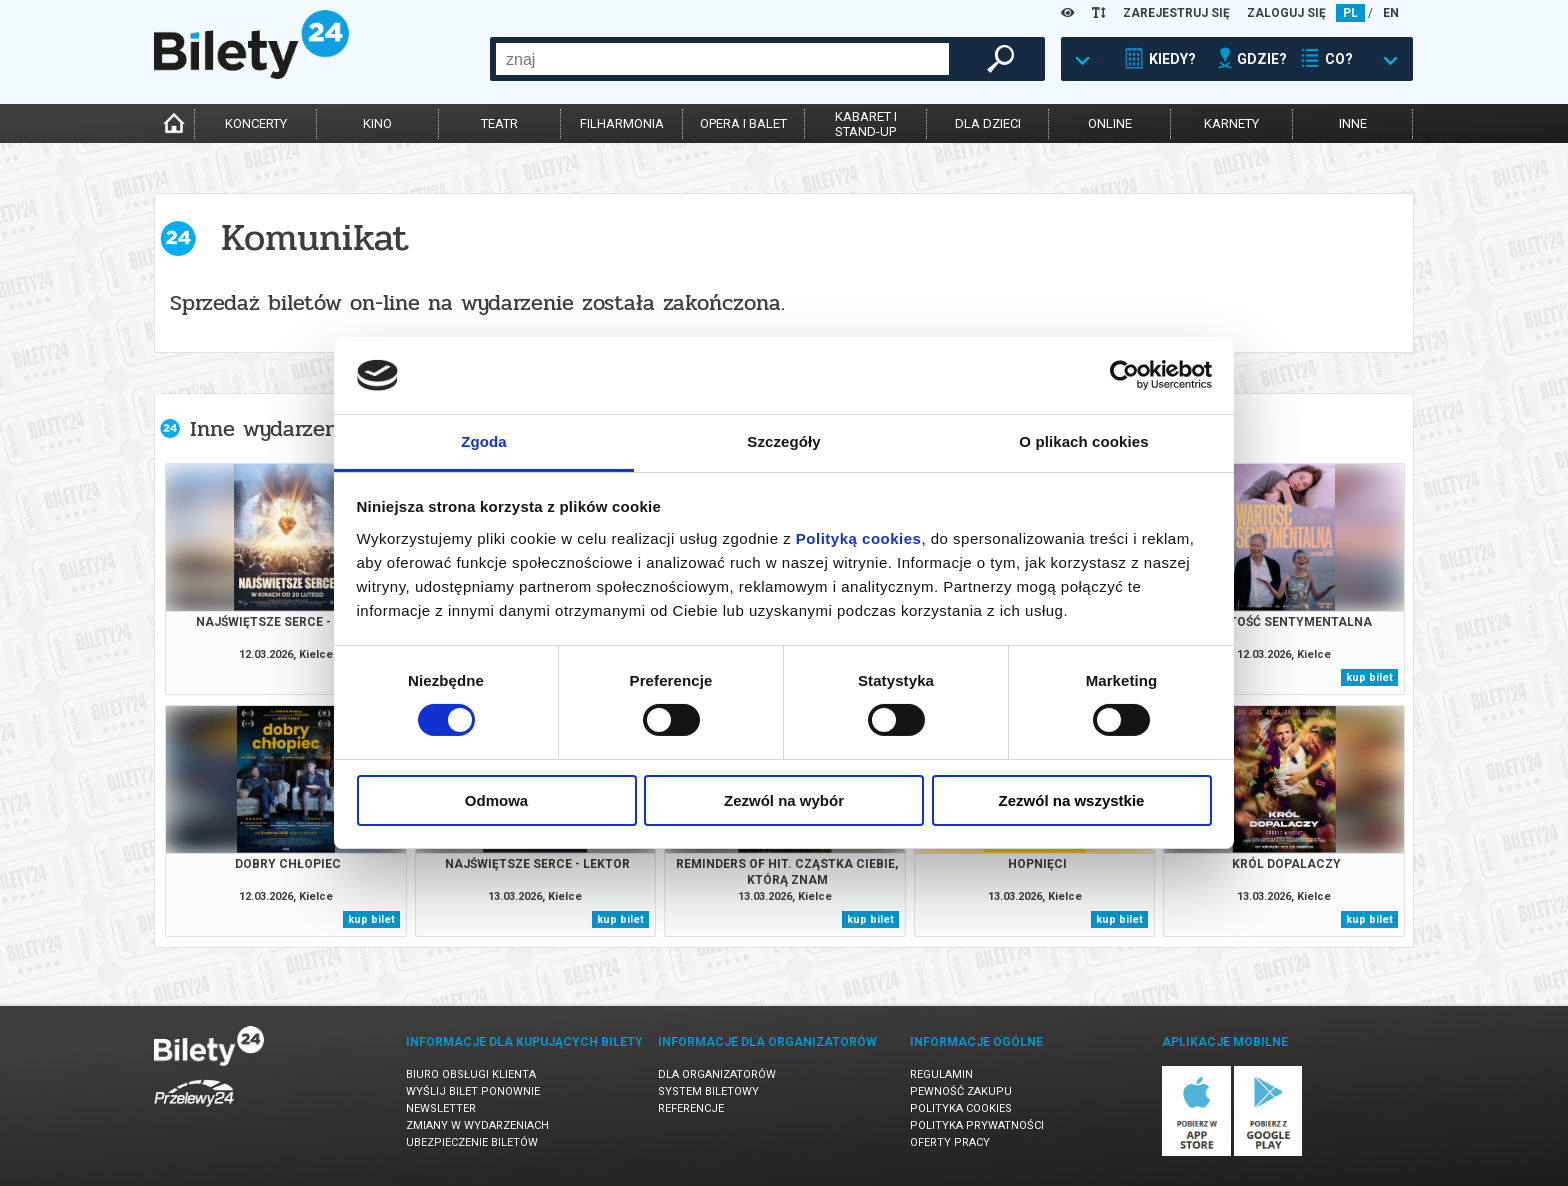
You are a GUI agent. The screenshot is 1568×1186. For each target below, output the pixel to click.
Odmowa (496, 800)
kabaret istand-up (866, 124)
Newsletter (441, 1108)
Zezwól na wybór (784, 800)
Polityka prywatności (977, 1125)
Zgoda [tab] (484, 441)
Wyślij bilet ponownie (473, 1091)
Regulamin (941, 1074)
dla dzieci (988, 123)
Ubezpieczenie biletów (472, 1142)
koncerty (256, 123)
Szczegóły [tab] (783, 441)
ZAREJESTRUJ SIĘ (1176, 13)
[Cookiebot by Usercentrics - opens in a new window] (1124, 375)
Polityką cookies (859, 538)
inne (1353, 123)
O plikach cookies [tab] (1083, 441)
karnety (1231, 123)
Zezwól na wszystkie (1072, 800)
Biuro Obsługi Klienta (471, 1074)
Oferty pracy (950, 1142)
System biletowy (708, 1091)
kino (377, 123)
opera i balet (743, 123)
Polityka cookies (961, 1108)
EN (1391, 13)
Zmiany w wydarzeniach (477, 1125)
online (1110, 123)
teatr (499, 123)
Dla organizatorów (717, 1074)
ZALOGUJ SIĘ (1286, 13)
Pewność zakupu (961, 1091)
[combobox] (722, 59)
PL (1350, 13)
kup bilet (1369, 677)
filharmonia (622, 123)
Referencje (691, 1108)
